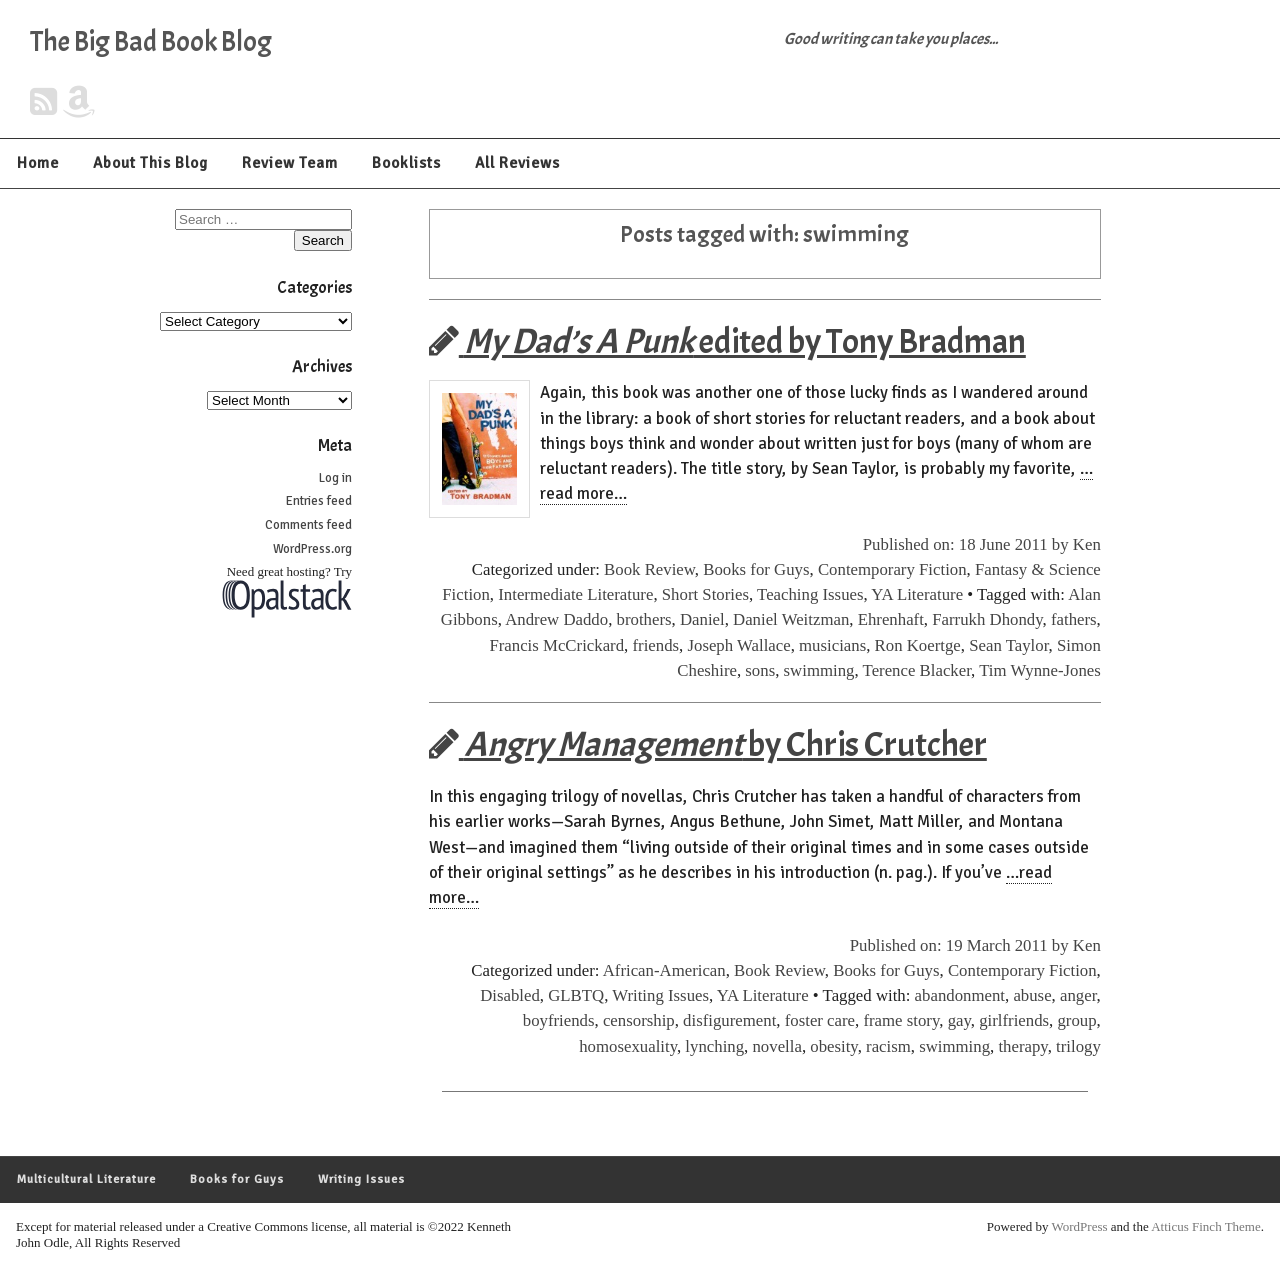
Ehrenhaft (891, 619)
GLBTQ (576, 995)
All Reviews (517, 163)
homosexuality (628, 1046)
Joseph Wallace (738, 645)
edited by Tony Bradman (727, 341)
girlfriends (1014, 1020)
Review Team (290, 163)
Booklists (406, 163)
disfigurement (729, 1020)
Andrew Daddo (556, 619)
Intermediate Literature (575, 594)
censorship (639, 1020)
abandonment (960, 995)
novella (776, 1046)
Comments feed (308, 525)
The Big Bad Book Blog (151, 42)
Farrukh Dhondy (987, 619)
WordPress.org (312, 549)
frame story (901, 1020)
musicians (832, 645)
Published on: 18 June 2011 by (968, 544)
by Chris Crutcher (708, 744)
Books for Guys (756, 569)
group (1076, 1020)
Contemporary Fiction (892, 569)
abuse (1032, 995)
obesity (833, 1046)
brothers (644, 619)
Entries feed (319, 501)
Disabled (510, 995)
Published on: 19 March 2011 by (961, 945)
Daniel (702, 619)
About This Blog (150, 163)
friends (655, 645)
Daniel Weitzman (791, 619)
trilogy (1078, 1046)
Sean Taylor (1008, 645)
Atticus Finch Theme (1206, 1226)
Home (38, 163)
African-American (664, 970)
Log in (335, 478)
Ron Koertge (918, 645)
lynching (714, 1046)
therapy (1022, 1046)
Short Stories (705, 594)
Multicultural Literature (86, 1179)
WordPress (1080, 1226)
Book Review (649, 569)
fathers (1074, 619)
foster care (820, 1020)
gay (959, 1020)
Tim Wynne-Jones (1040, 670)
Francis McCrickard (556, 645)
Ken (1087, 544)
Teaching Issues (810, 594)
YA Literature (917, 594)
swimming (819, 670)
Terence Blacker (917, 670)
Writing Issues (660, 995)
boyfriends (559, 1020)
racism (888, 1046)
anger (1078, 995)
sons (760, 670)
